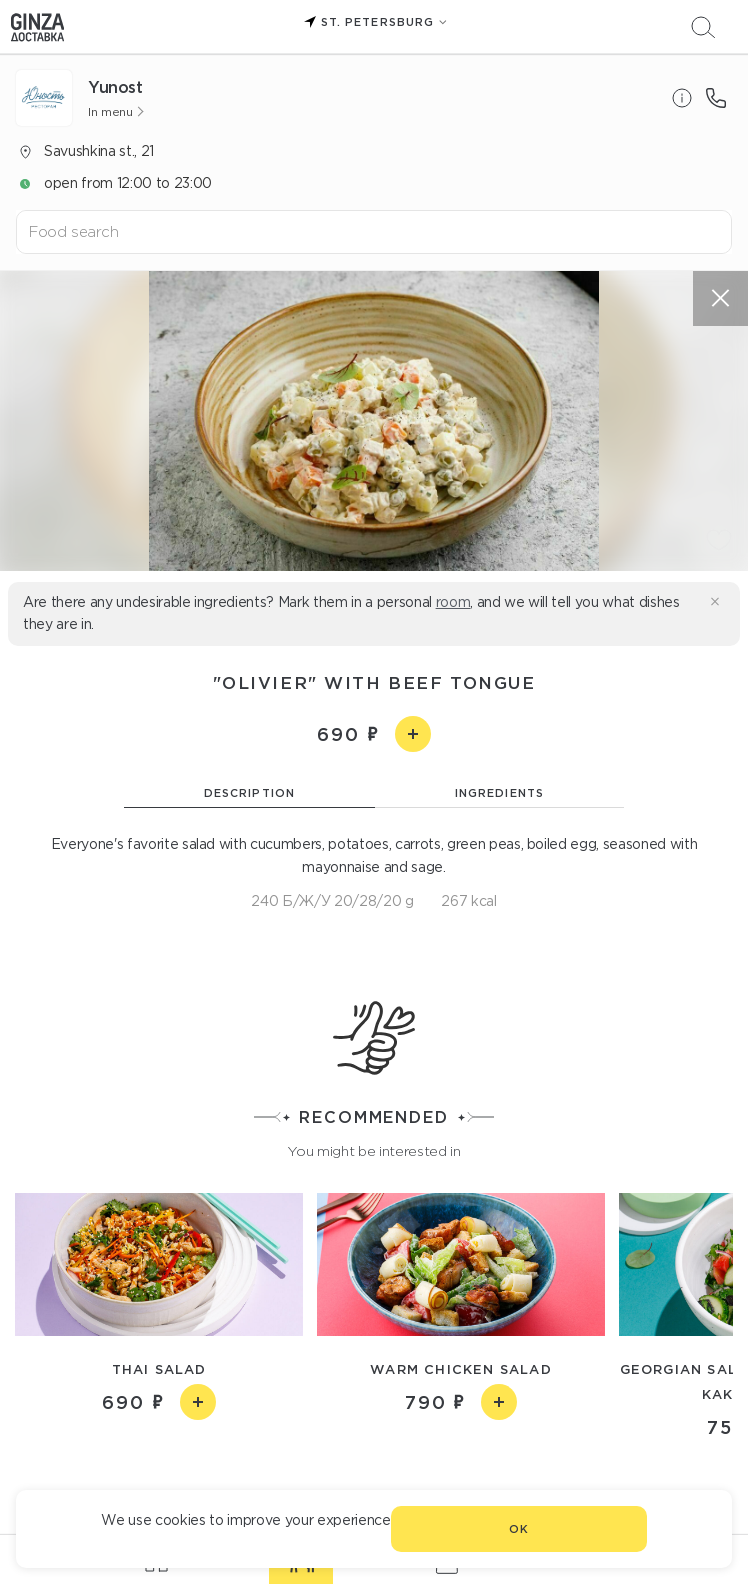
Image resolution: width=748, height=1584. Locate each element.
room (453, 602)
